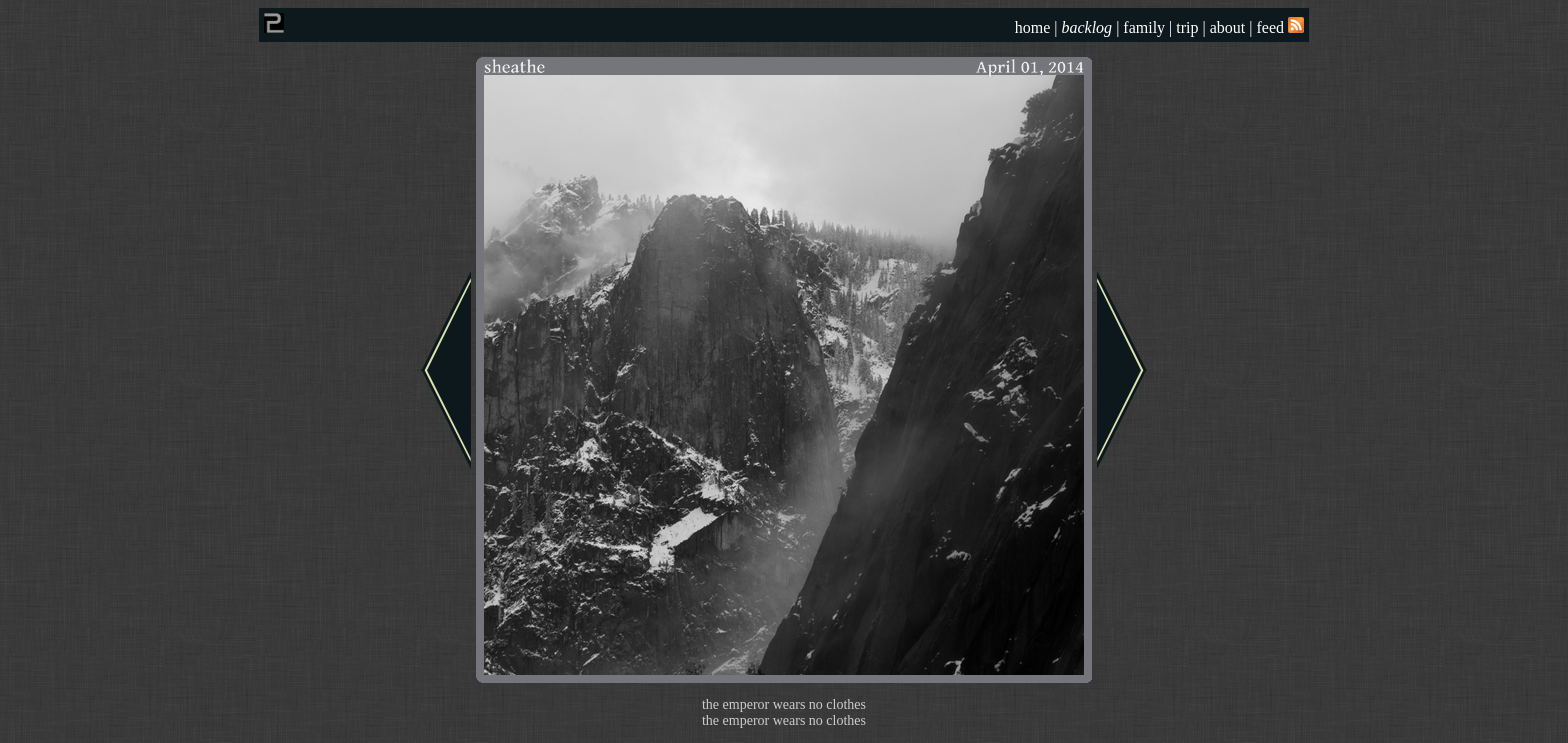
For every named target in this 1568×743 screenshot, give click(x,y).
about (1228, 27)
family (1144, 27)
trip (1187, 27)
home (1033, 27)
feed (1280, 27)
